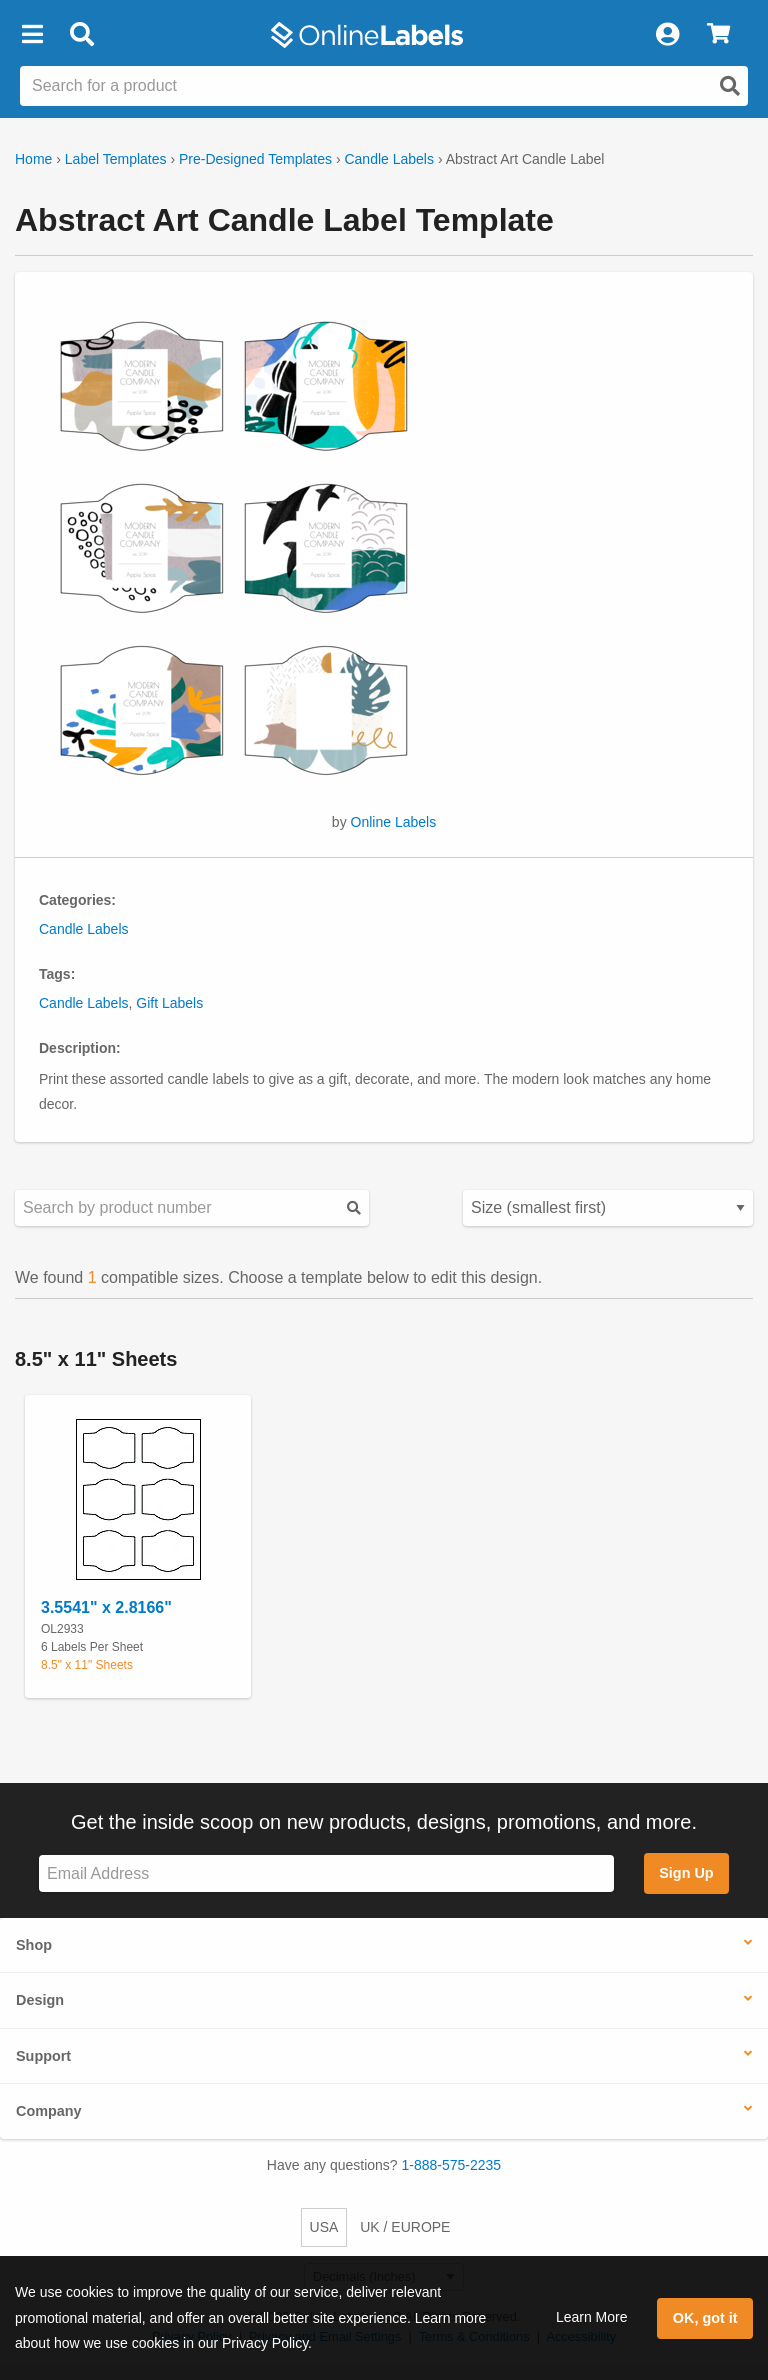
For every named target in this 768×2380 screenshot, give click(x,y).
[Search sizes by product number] (192, 1208)
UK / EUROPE (405, 2227)
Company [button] (49, 2111)
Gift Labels (169, 1003)
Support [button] (43, 2056)
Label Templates (116, 159)
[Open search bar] (81, 35)
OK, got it (705, 2318)
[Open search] (730, 86)
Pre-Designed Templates (255, 159)
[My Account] (667, 35)
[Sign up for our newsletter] (326, 1873)
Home (33, 159)
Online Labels (394, 822)
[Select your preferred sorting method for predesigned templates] (608, 1208)
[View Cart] (718, 35)
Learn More (592, 2317)
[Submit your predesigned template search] (354, 1207)
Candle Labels (389, 159)
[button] (32, 35)
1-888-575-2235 (452, 2165)
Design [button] (40, 2000)
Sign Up (686, 1873)
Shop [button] (34, 1945)
